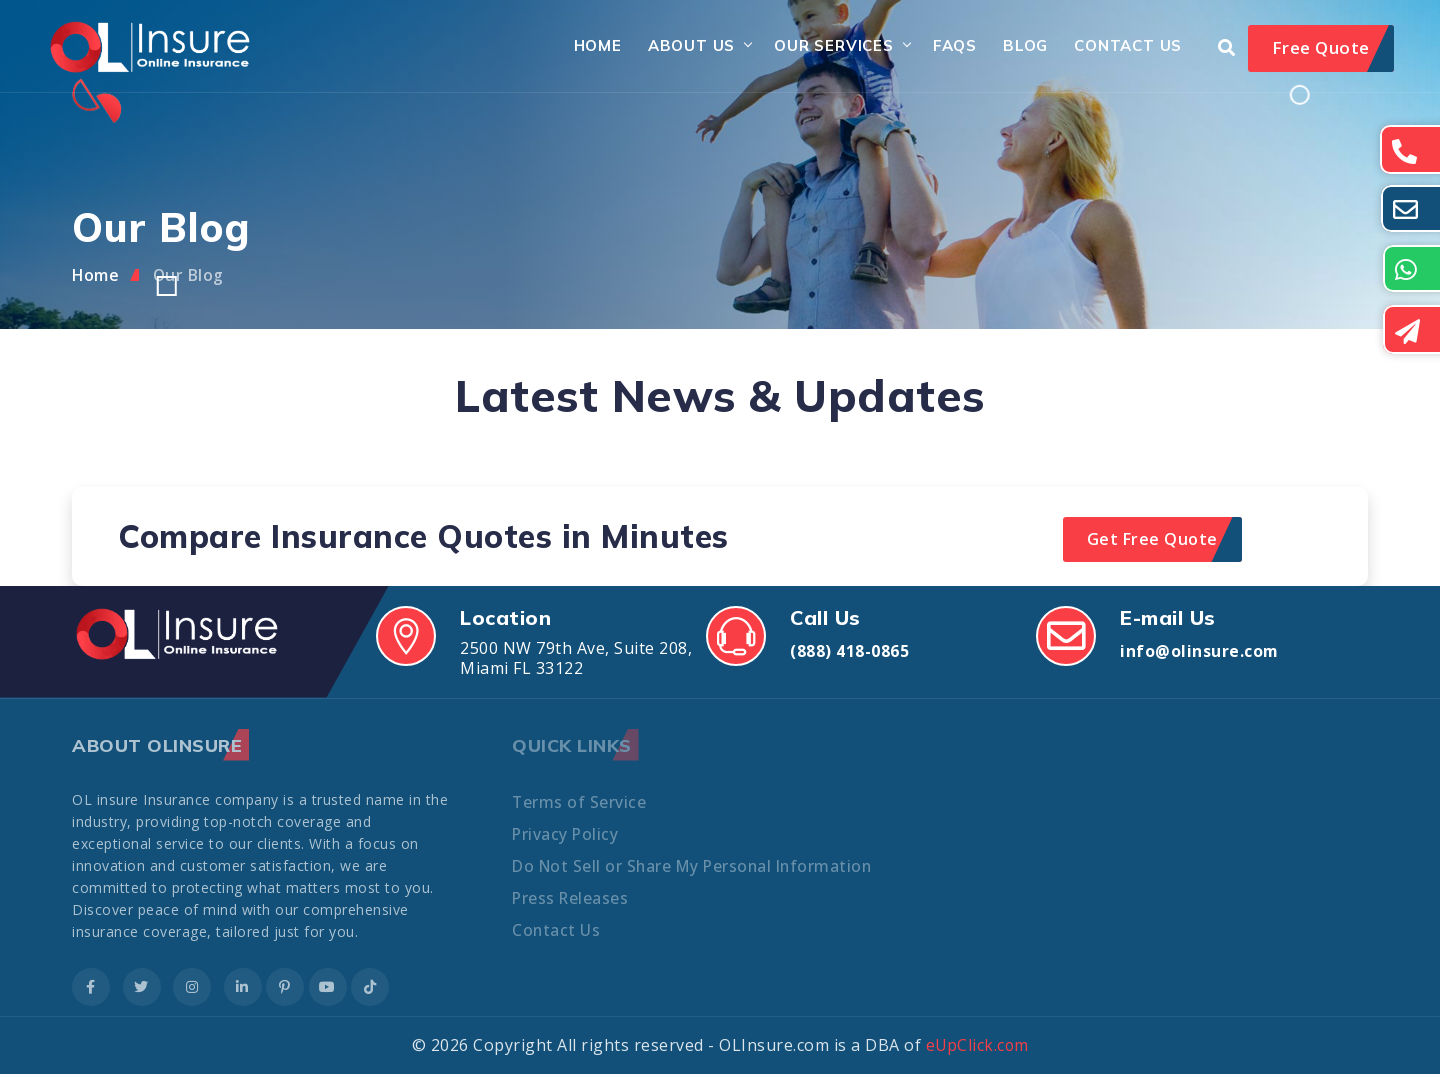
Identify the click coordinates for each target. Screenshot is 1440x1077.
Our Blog (190, 278)
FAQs (946, 47)
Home (589, 47)
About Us (682, 47)
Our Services (826, 47)
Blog (1016, 47)
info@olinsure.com (1200, 654)
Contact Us (1120, 47)
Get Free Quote (1152, 542)
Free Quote (1321, 49)
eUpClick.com (977, 1048)
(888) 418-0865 (849, 654)
